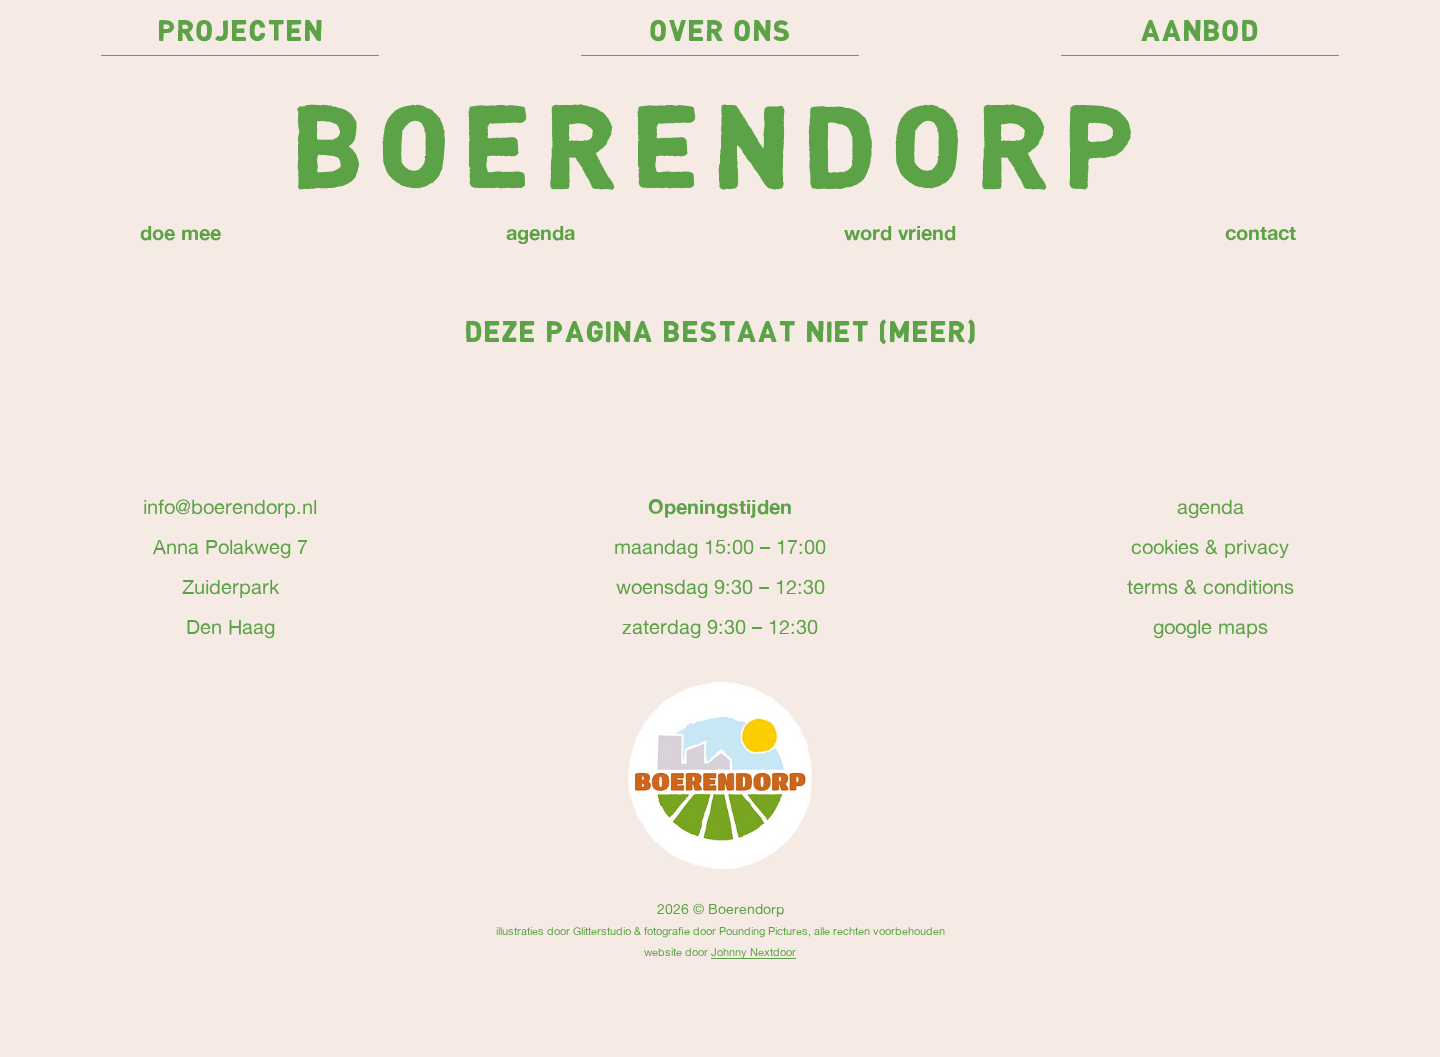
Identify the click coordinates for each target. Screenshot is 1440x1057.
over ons (720, 32)
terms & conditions (1210, 586)
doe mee (180, 232)
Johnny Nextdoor (753, 951)
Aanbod (1199, 32)
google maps (1210, 626)
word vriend (900, 232)
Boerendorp (720, 155)
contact (1260, 232)
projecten (240, 32)
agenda (540, 232)
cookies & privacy (1210, 546)
